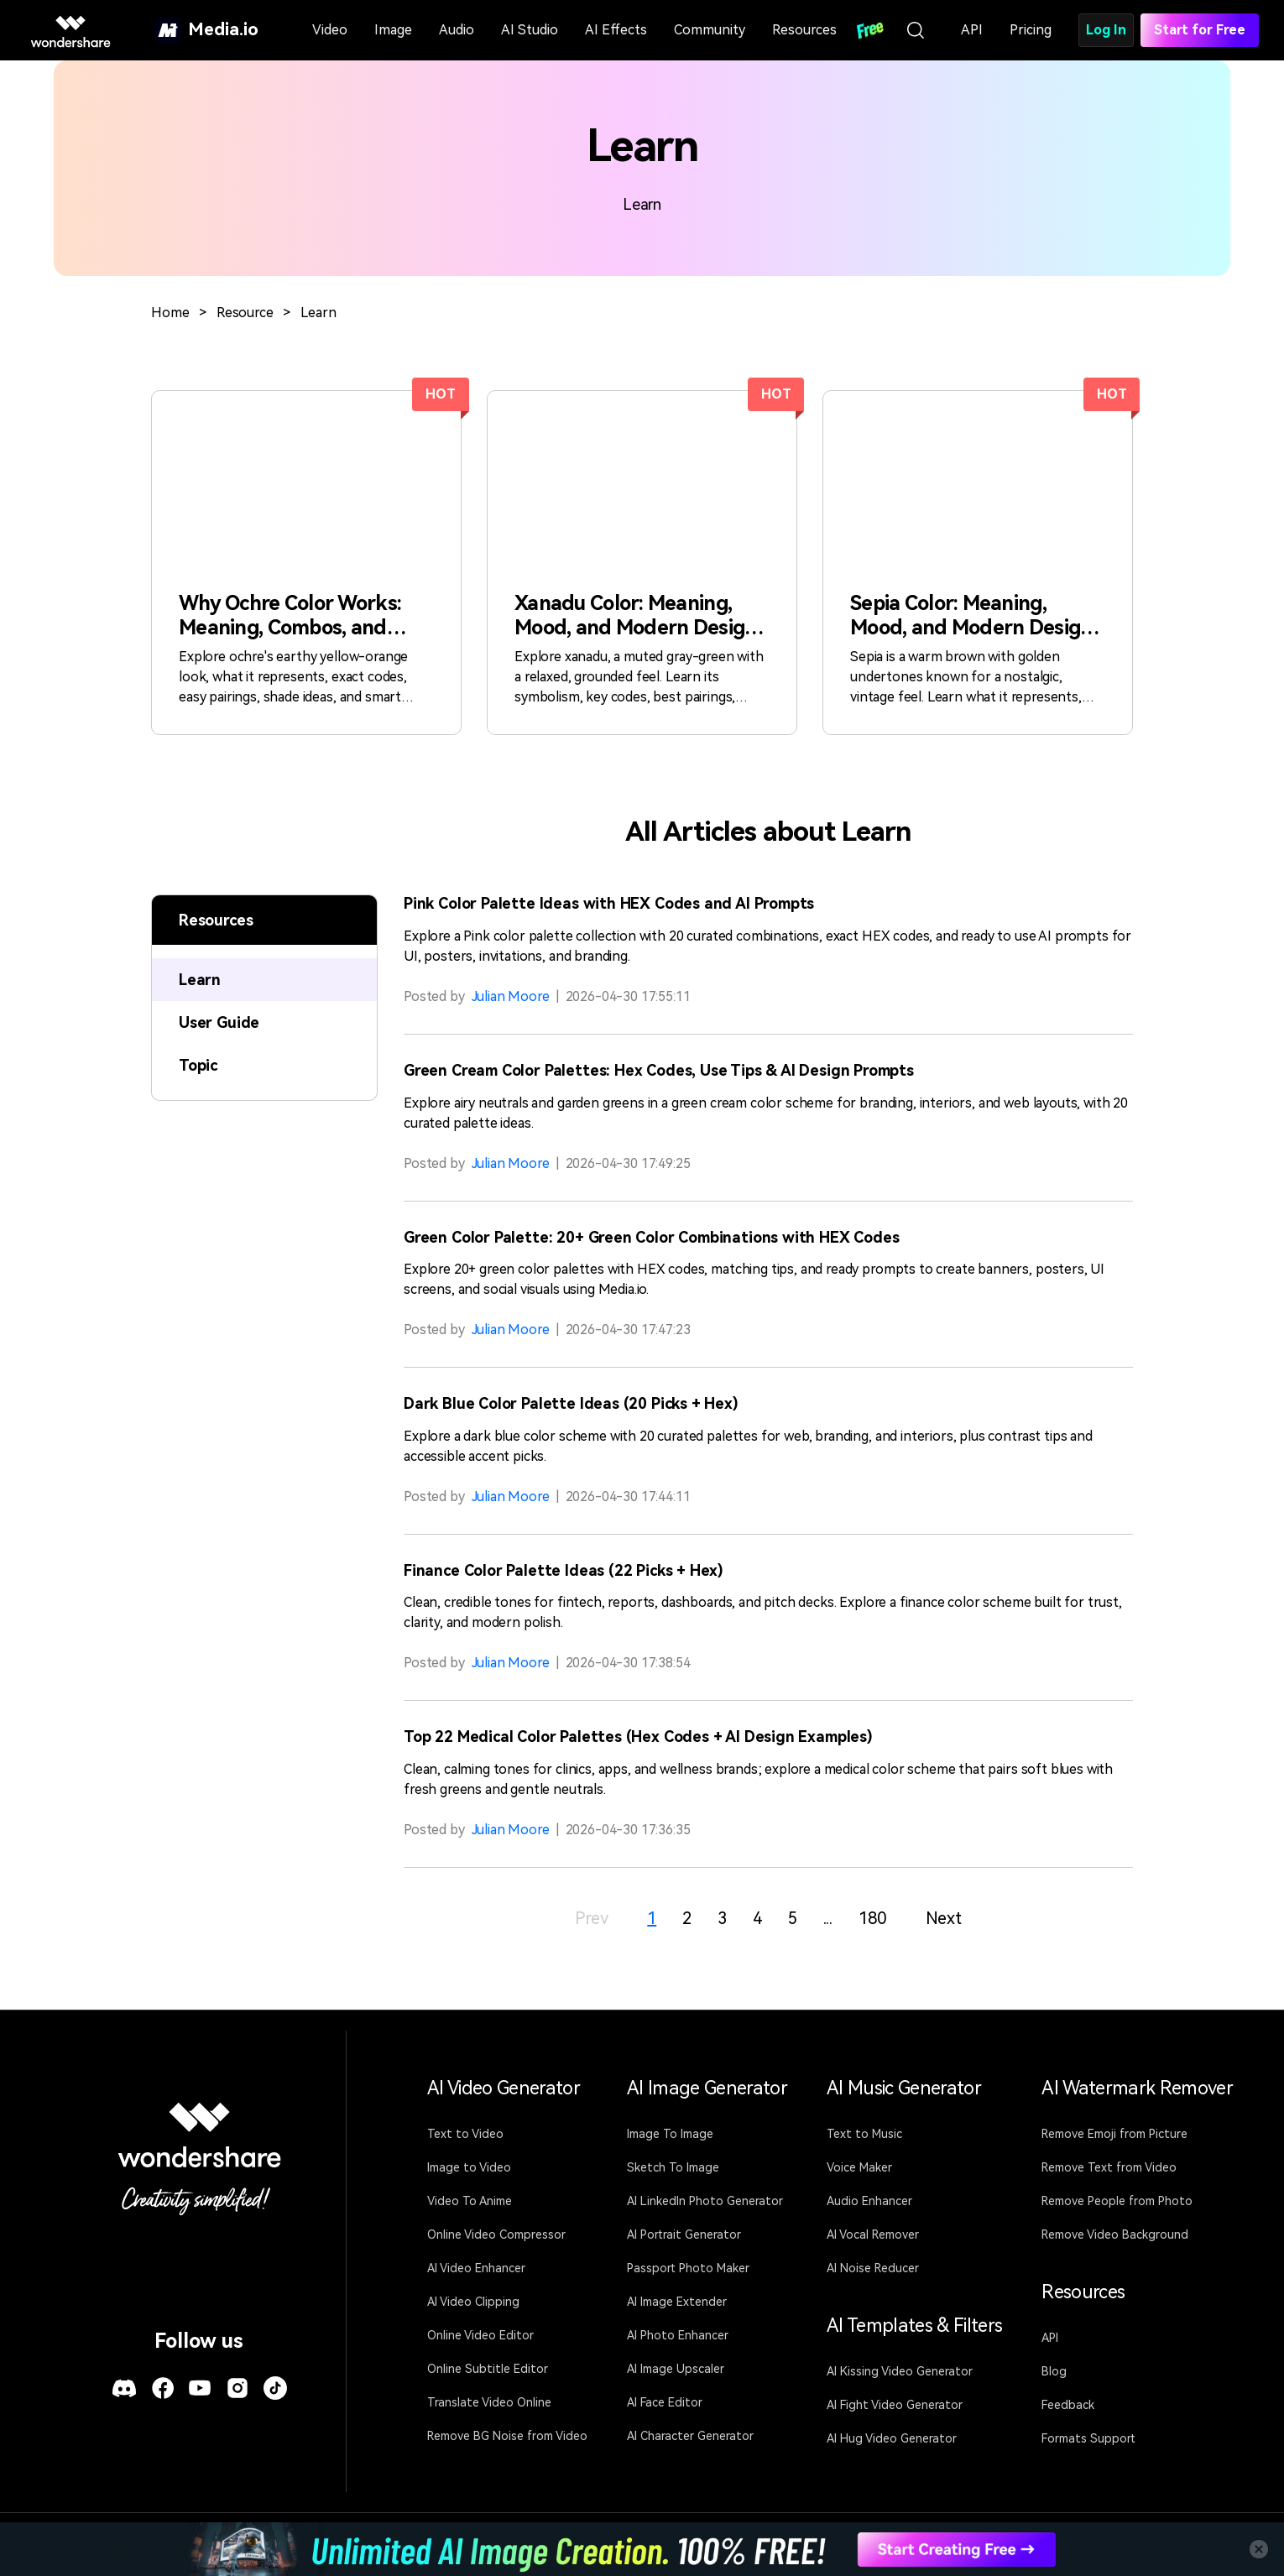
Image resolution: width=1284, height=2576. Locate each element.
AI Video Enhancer (476, 2268)
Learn (318, 313)
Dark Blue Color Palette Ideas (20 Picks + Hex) (571, 1403)
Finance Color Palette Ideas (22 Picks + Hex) (563, 1570)
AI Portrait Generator (684, 2234)
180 (872, 1918)
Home (170, 313)
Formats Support (1088, 2438)
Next (944, 1918)
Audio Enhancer (869, 2201)
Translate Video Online (489, 2402)
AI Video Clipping (473, 2301)
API (972, 30)
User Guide (219, 1022)
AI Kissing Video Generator (900, 2371)
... (828, 1918)
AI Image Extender (677, 2301)
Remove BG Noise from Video (507, 2436)
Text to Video (465, 2134)
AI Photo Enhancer (677, 2335)
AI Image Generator (707, 2088)
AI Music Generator (904, 2088)
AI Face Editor (664, 2402)
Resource (245, 313)
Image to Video (469, 2167)
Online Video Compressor (496, 2234)
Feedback (1067, 2405)
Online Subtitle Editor (487, 2368)
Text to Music (864, 2134)
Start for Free (1199, 30)
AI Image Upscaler (675, 2368)
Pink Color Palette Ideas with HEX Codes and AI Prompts (609, 903)
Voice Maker (859, 2167)
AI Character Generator (690, 2436)
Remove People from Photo (1117, 2201)
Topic (198, 1065)
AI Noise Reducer (873, 2268)
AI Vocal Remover (873, 2234)
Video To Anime (469, 2201)
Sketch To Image (673, 2167)
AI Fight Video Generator (895, 2405)
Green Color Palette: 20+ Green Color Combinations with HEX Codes (651, 1237)
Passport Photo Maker (688, 2268)
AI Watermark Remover (1137, 2088)
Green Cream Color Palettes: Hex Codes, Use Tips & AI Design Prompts (659, 1070)
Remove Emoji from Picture (1114, 2134)
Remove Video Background (1114, 2234)
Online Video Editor (480, 2335)
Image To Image (670, 2134)
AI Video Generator (503, 2088)
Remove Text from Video (1109, 2167)
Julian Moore (511, 996)
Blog (1054, 2371)
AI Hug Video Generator (892, 2438)
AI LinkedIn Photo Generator (705, 2201)
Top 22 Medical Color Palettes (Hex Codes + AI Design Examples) (638, 1736)
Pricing (1031, 30)
